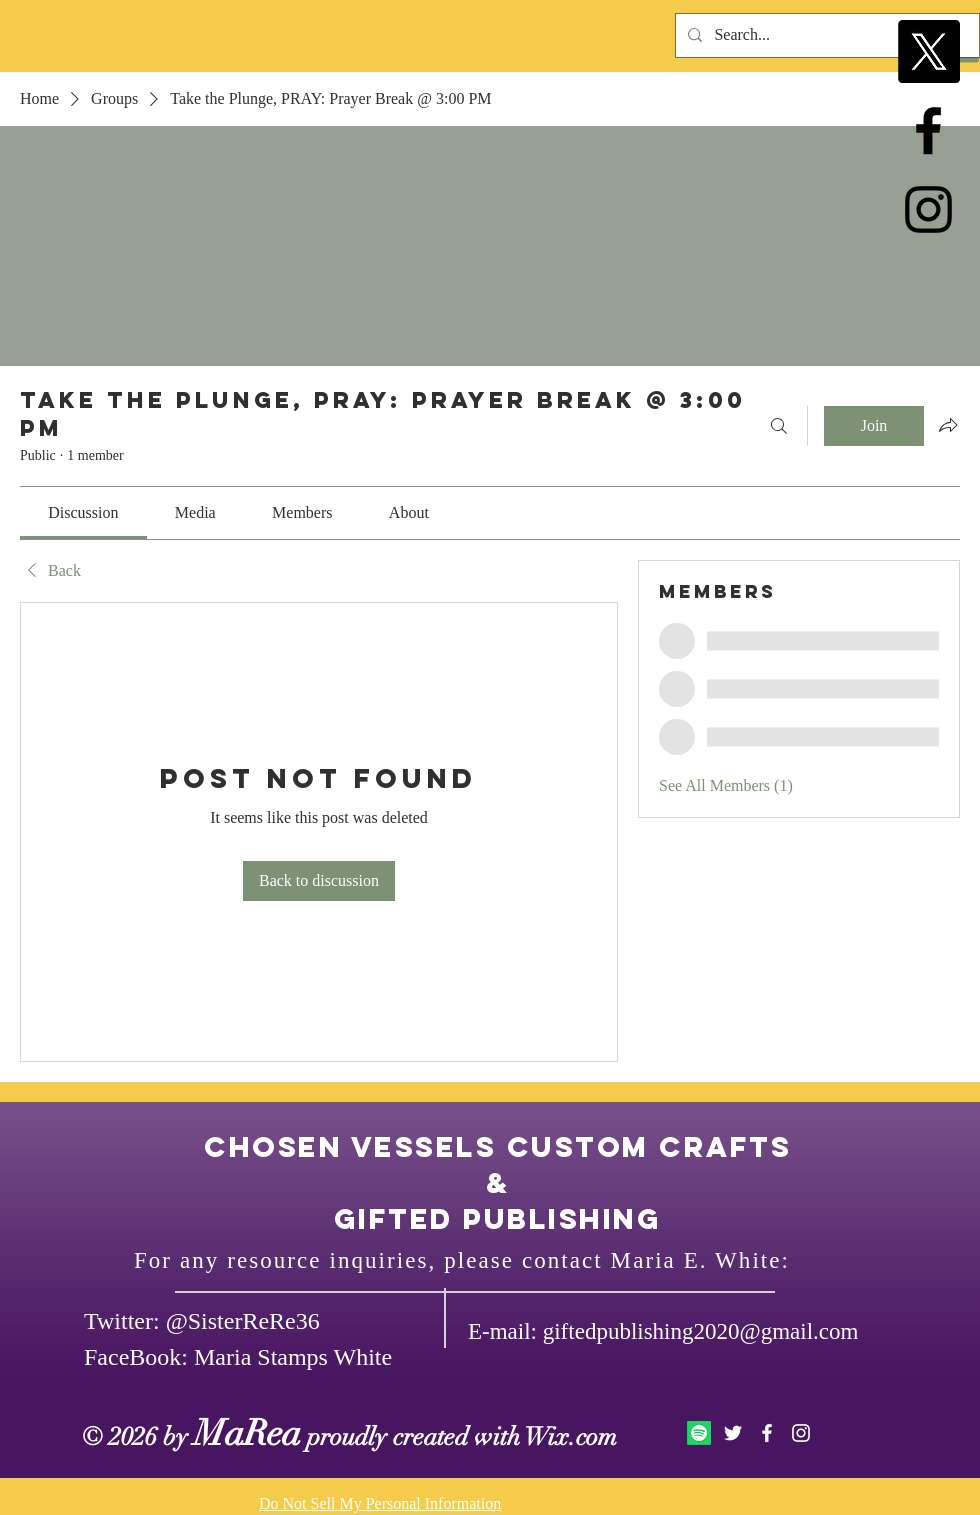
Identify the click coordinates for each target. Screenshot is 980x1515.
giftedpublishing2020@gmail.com (701, 1331)
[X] (928, 51)
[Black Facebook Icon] (928, 130)
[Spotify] (699, 1433)
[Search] (779, 426)
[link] (83, 512)
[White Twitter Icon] (733, 1433)
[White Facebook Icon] (767, 1433)
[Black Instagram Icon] (928, 209)
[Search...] (825, 35)
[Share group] (948, 425)
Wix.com (571, 1436)
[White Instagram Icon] (801, 1433)
